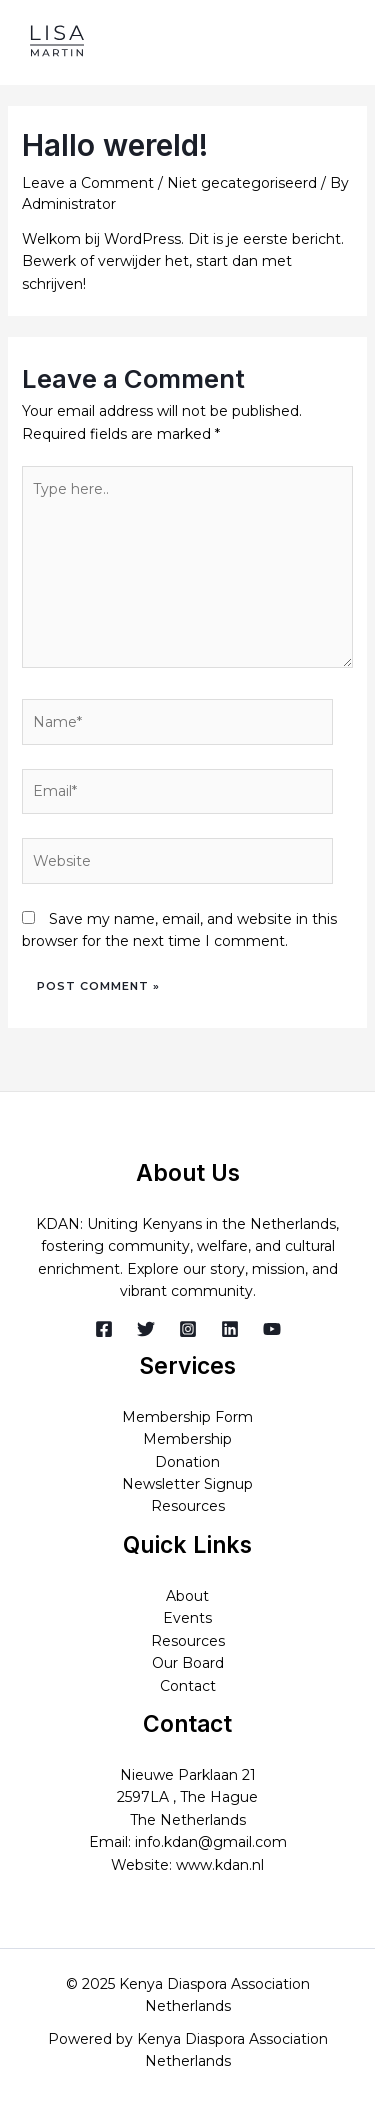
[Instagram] (188, 1329)
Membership (187, 1439)
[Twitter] (146, 1329)
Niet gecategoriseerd (242, 183)
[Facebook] (104, 1329)
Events (187, 1618)
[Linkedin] (230, 1329)
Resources (188, 1506)
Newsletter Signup (187, 1484)
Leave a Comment (88, 183)
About (187, 1596)
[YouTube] (272, 1329)
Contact (188, 1686)
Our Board (188, 1663)
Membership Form (187, 1417)
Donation (187, 1462)
